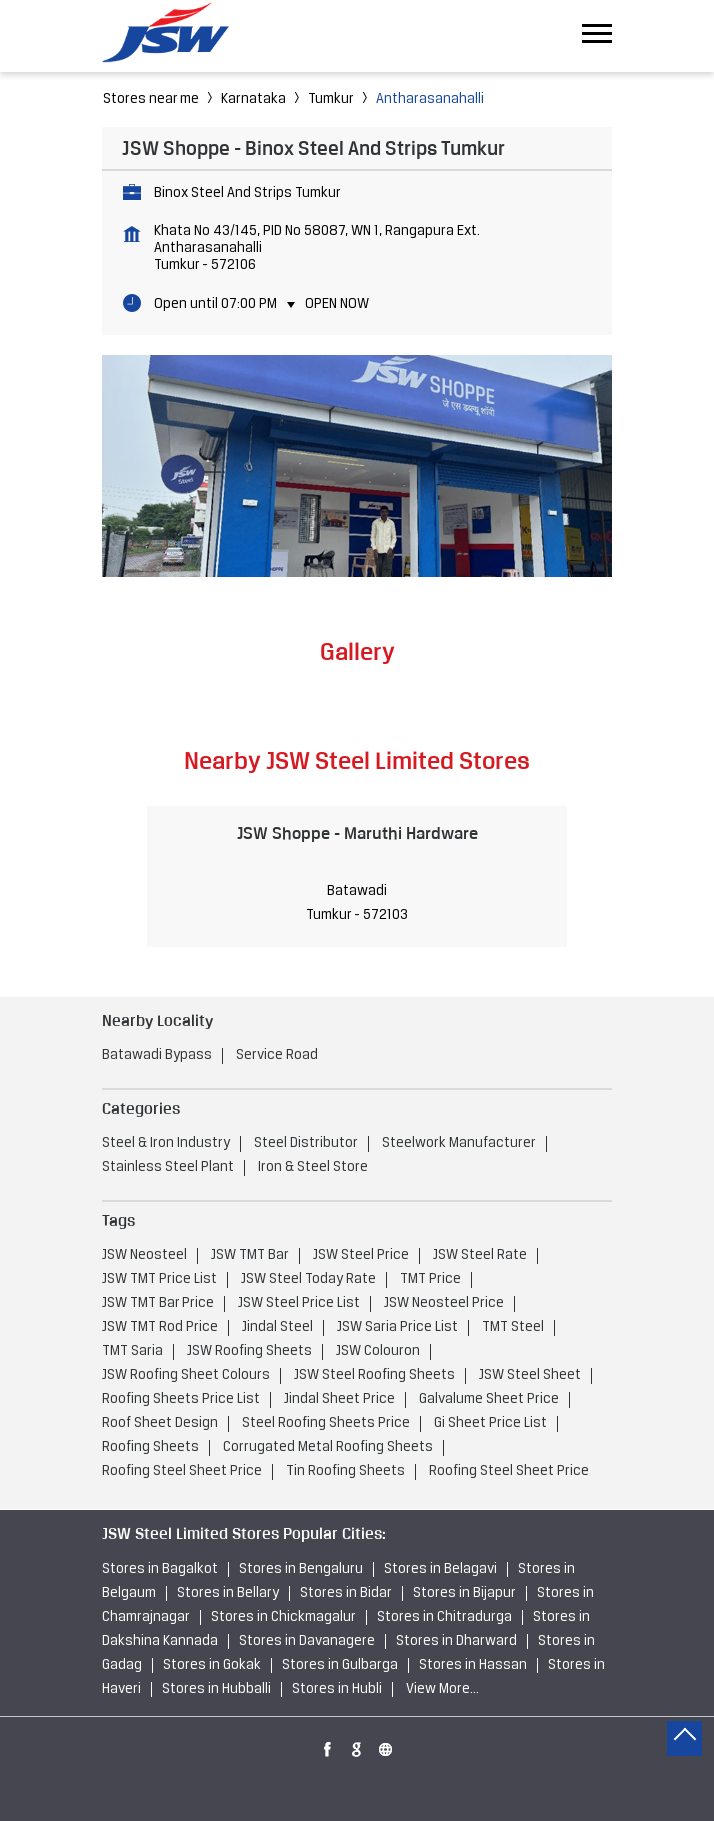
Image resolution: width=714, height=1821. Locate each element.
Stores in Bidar (346, 1593)
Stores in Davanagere (307, 1641)
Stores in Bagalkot (160, 1569)
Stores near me (151, 99)
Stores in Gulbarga (340, 1665)
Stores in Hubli (337, 1689)
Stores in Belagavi (440, 1569)
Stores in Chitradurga (444, 1617)
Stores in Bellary (228, 1593)
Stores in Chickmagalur (283, 1617)
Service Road (277, 1055)
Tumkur (331, 99)
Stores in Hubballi (216, 1689)
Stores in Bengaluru (301, 1569)
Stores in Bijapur (464, 1593)
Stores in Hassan (473, 1665)
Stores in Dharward (456, 1641)
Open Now (337, 304)
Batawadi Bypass (157, 1055)
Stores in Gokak (212, 1665)
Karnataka (253, 99)
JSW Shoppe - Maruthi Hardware (357, 833)
